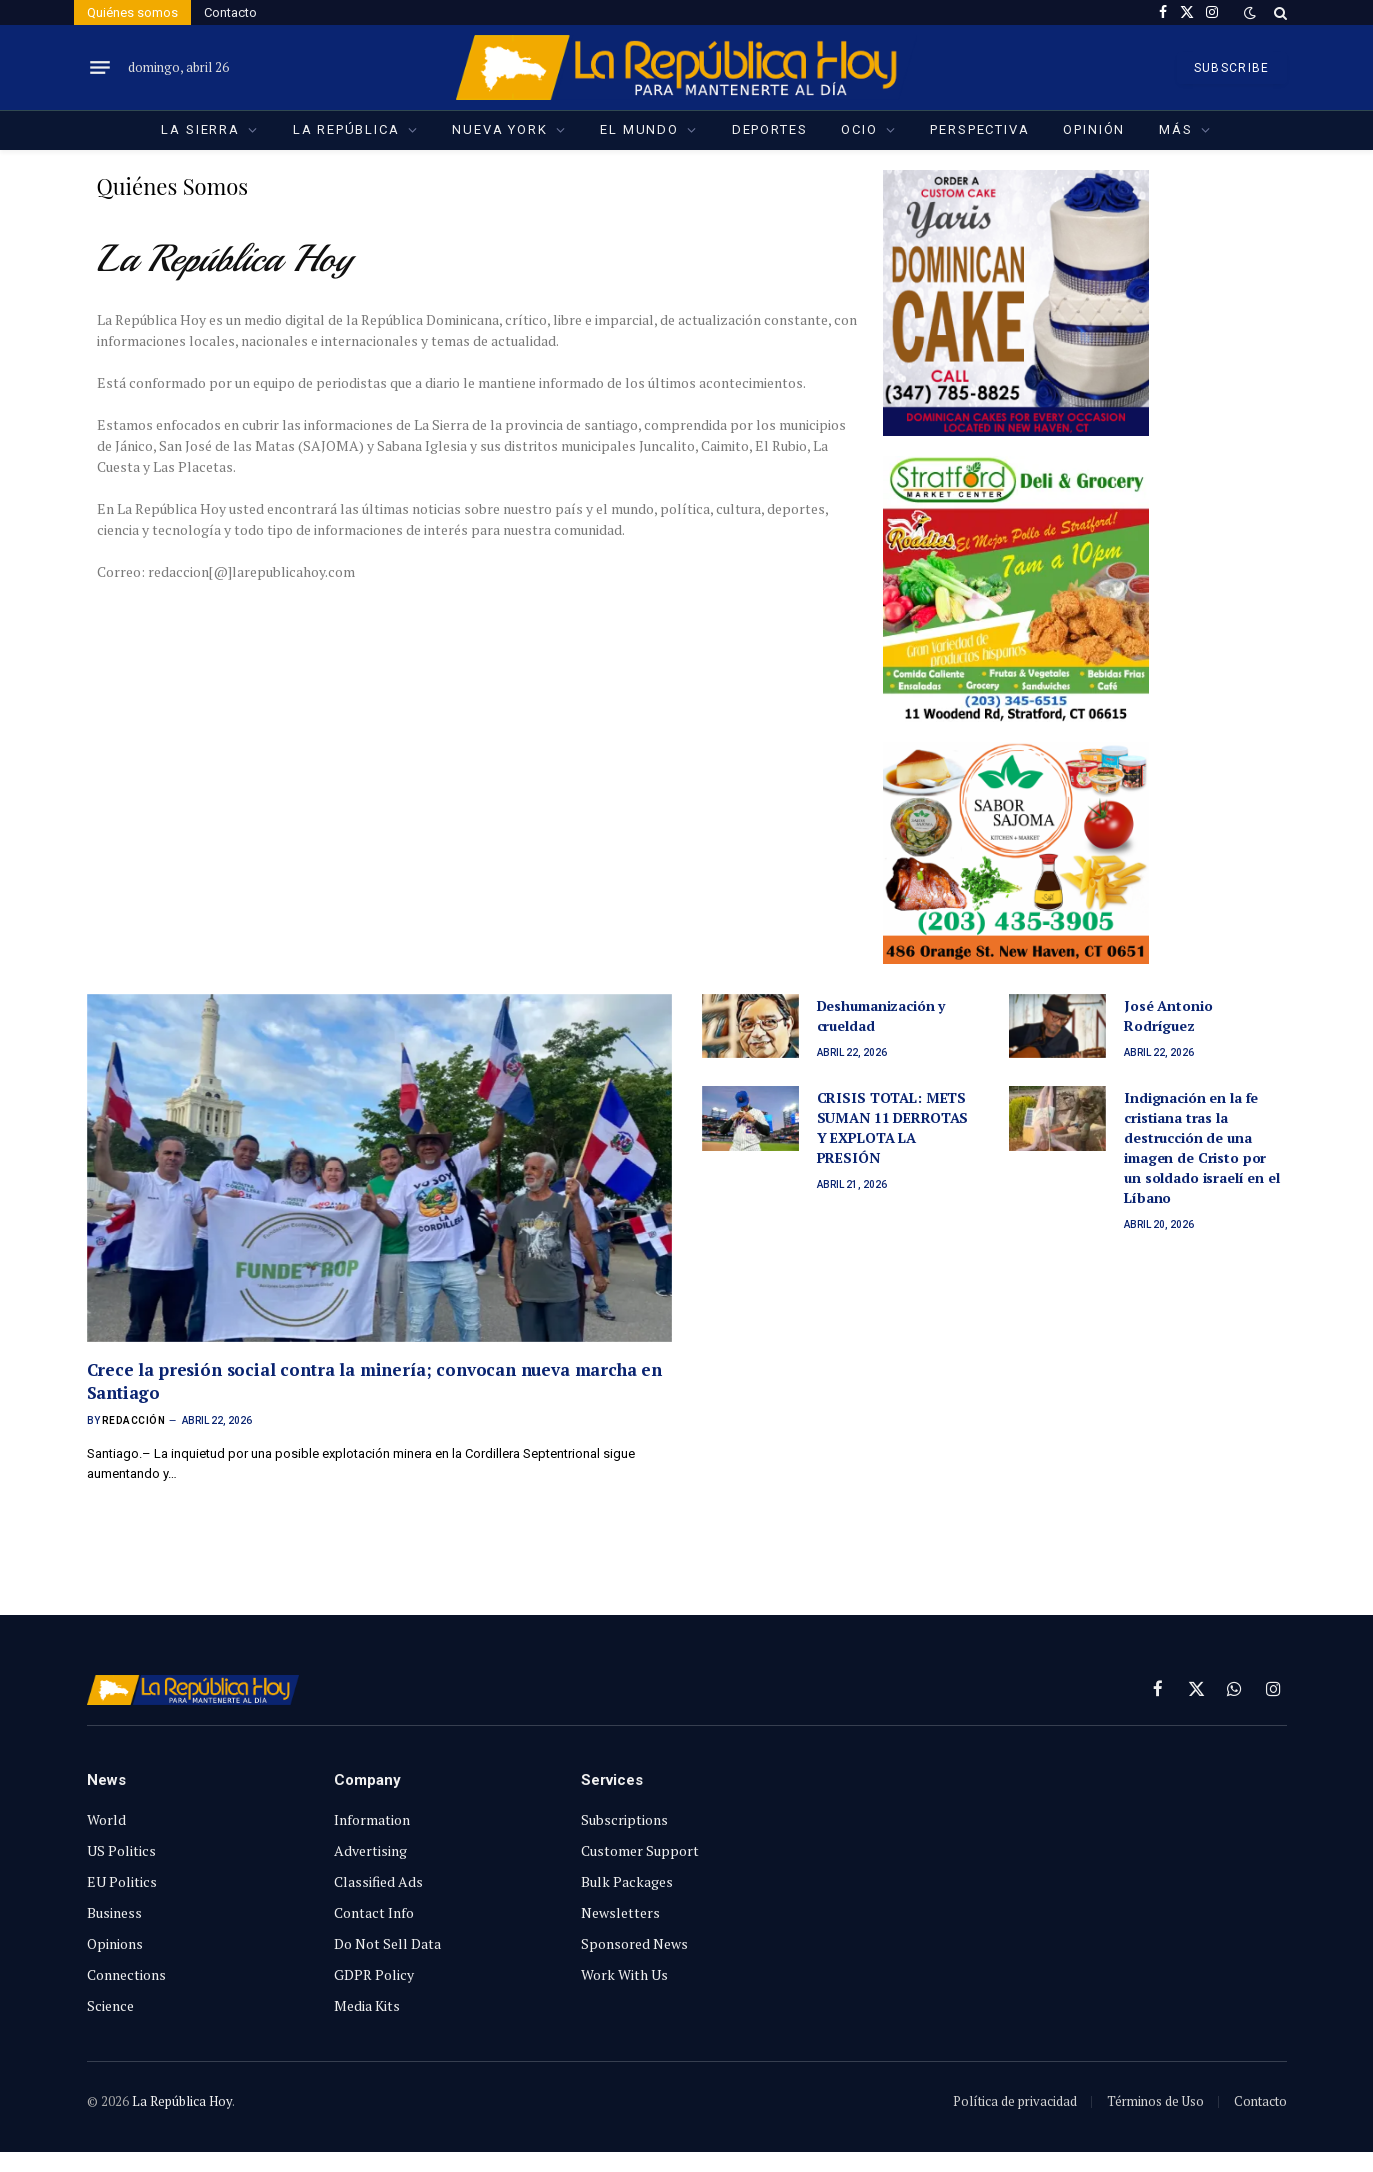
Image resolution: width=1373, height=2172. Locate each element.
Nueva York (499, 129)
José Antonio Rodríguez (1168, 1015)
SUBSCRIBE (1232, 68)
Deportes (770, 129)
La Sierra (200, 129)
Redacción (134, 1420)
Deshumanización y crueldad (881, 1015)
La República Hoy (182, 2101)
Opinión (1094, 129)
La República (346, 129)
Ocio (859, 129)
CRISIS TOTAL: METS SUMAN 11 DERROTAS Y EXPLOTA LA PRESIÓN (893, 1127)
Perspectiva (979, 129)
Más (1175, 129)
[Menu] (100, 68)
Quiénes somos (132, 12)
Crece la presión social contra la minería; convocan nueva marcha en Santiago (375, 1381)
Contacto (230, 12)
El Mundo (639, 129)
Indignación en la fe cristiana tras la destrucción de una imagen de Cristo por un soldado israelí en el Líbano (1202, 1147)
